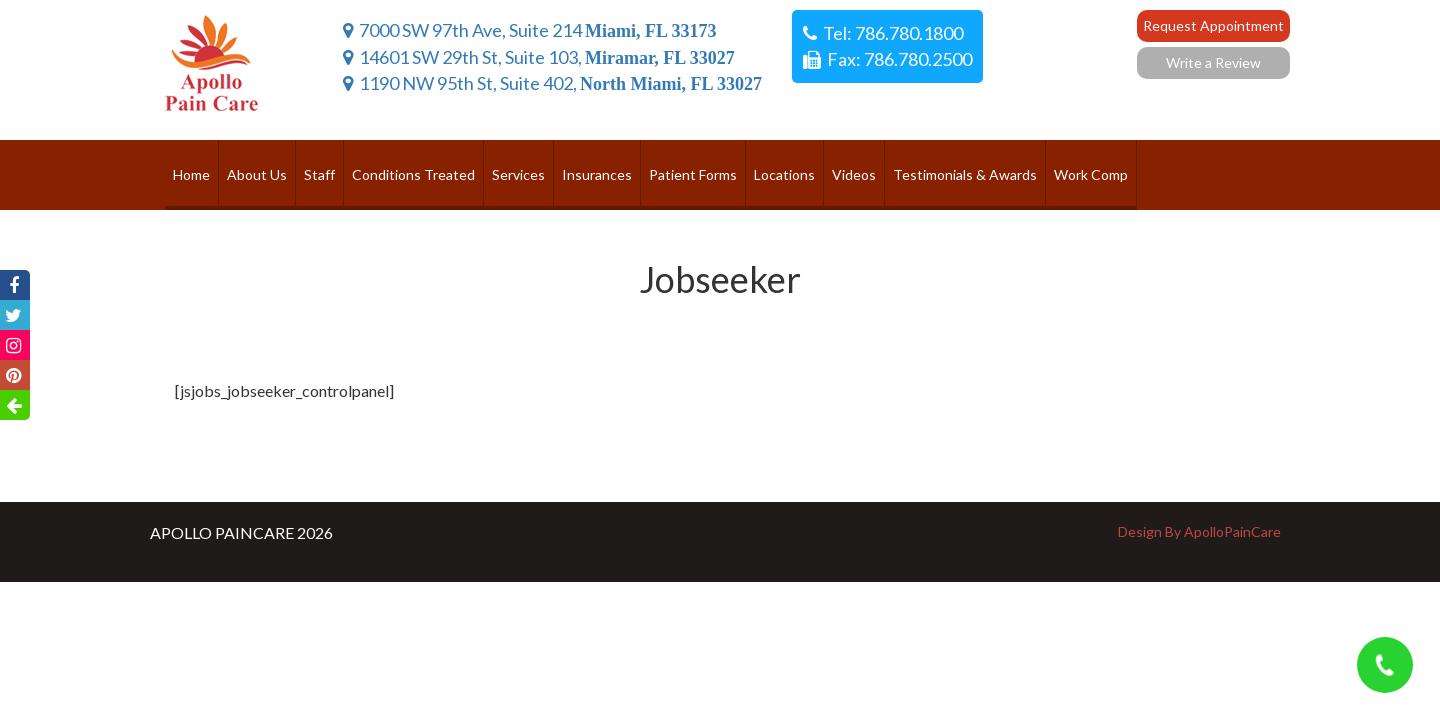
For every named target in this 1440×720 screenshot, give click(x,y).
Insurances (597, 174)
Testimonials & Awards (965, 174)
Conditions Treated (413, 174)
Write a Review (1213, 62)
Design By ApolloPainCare (1199, 531)
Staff (319, 174)
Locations (784, 174)
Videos (854, 174)
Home (191, 174)
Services (518, 174)
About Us (257, 174)
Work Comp (1091, 174)
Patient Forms (693, 174)
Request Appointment (1213, 25)
